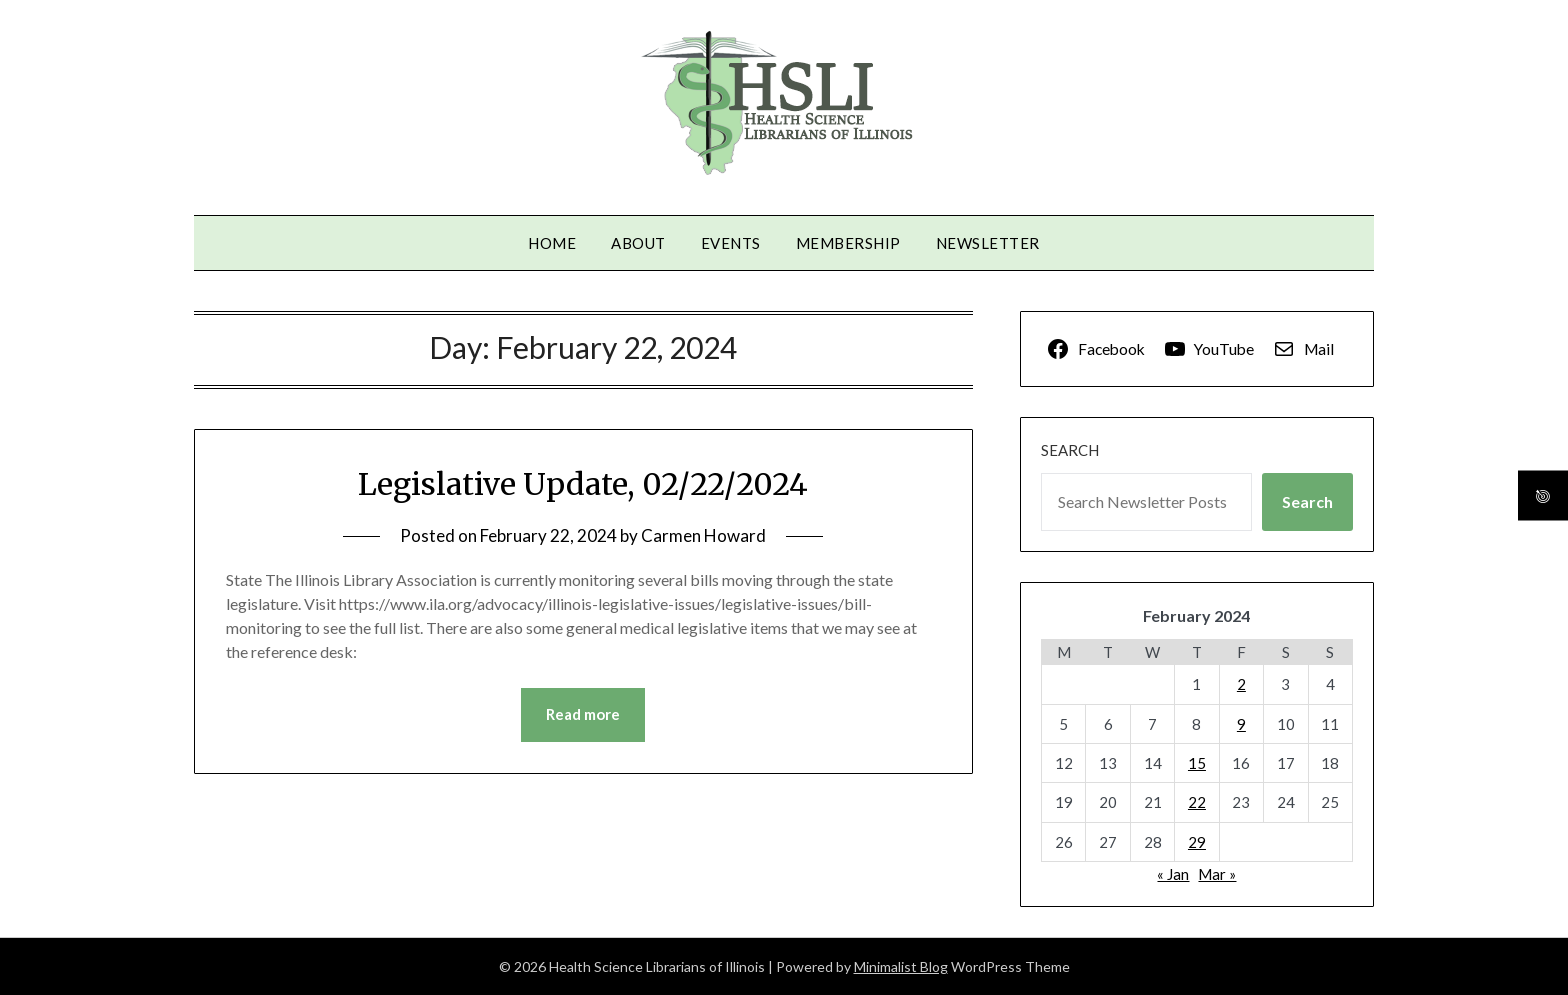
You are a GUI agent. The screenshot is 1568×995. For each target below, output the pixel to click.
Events (731, 243)
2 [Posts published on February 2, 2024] (1241, 684)
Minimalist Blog (901, 966)
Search (1070, 450)
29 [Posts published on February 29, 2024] (1197, 842)
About (638, 243)
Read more (583, 715)
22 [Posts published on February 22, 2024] (1197, 802)
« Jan (1173, 874)
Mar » (1217, 874)
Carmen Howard (703, 535)
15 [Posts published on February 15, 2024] (1197, 763)
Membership (848, 243)
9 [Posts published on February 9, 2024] (1241, 724)
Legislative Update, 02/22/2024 (583, 484)
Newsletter (988, 243)
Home (552, 243)
